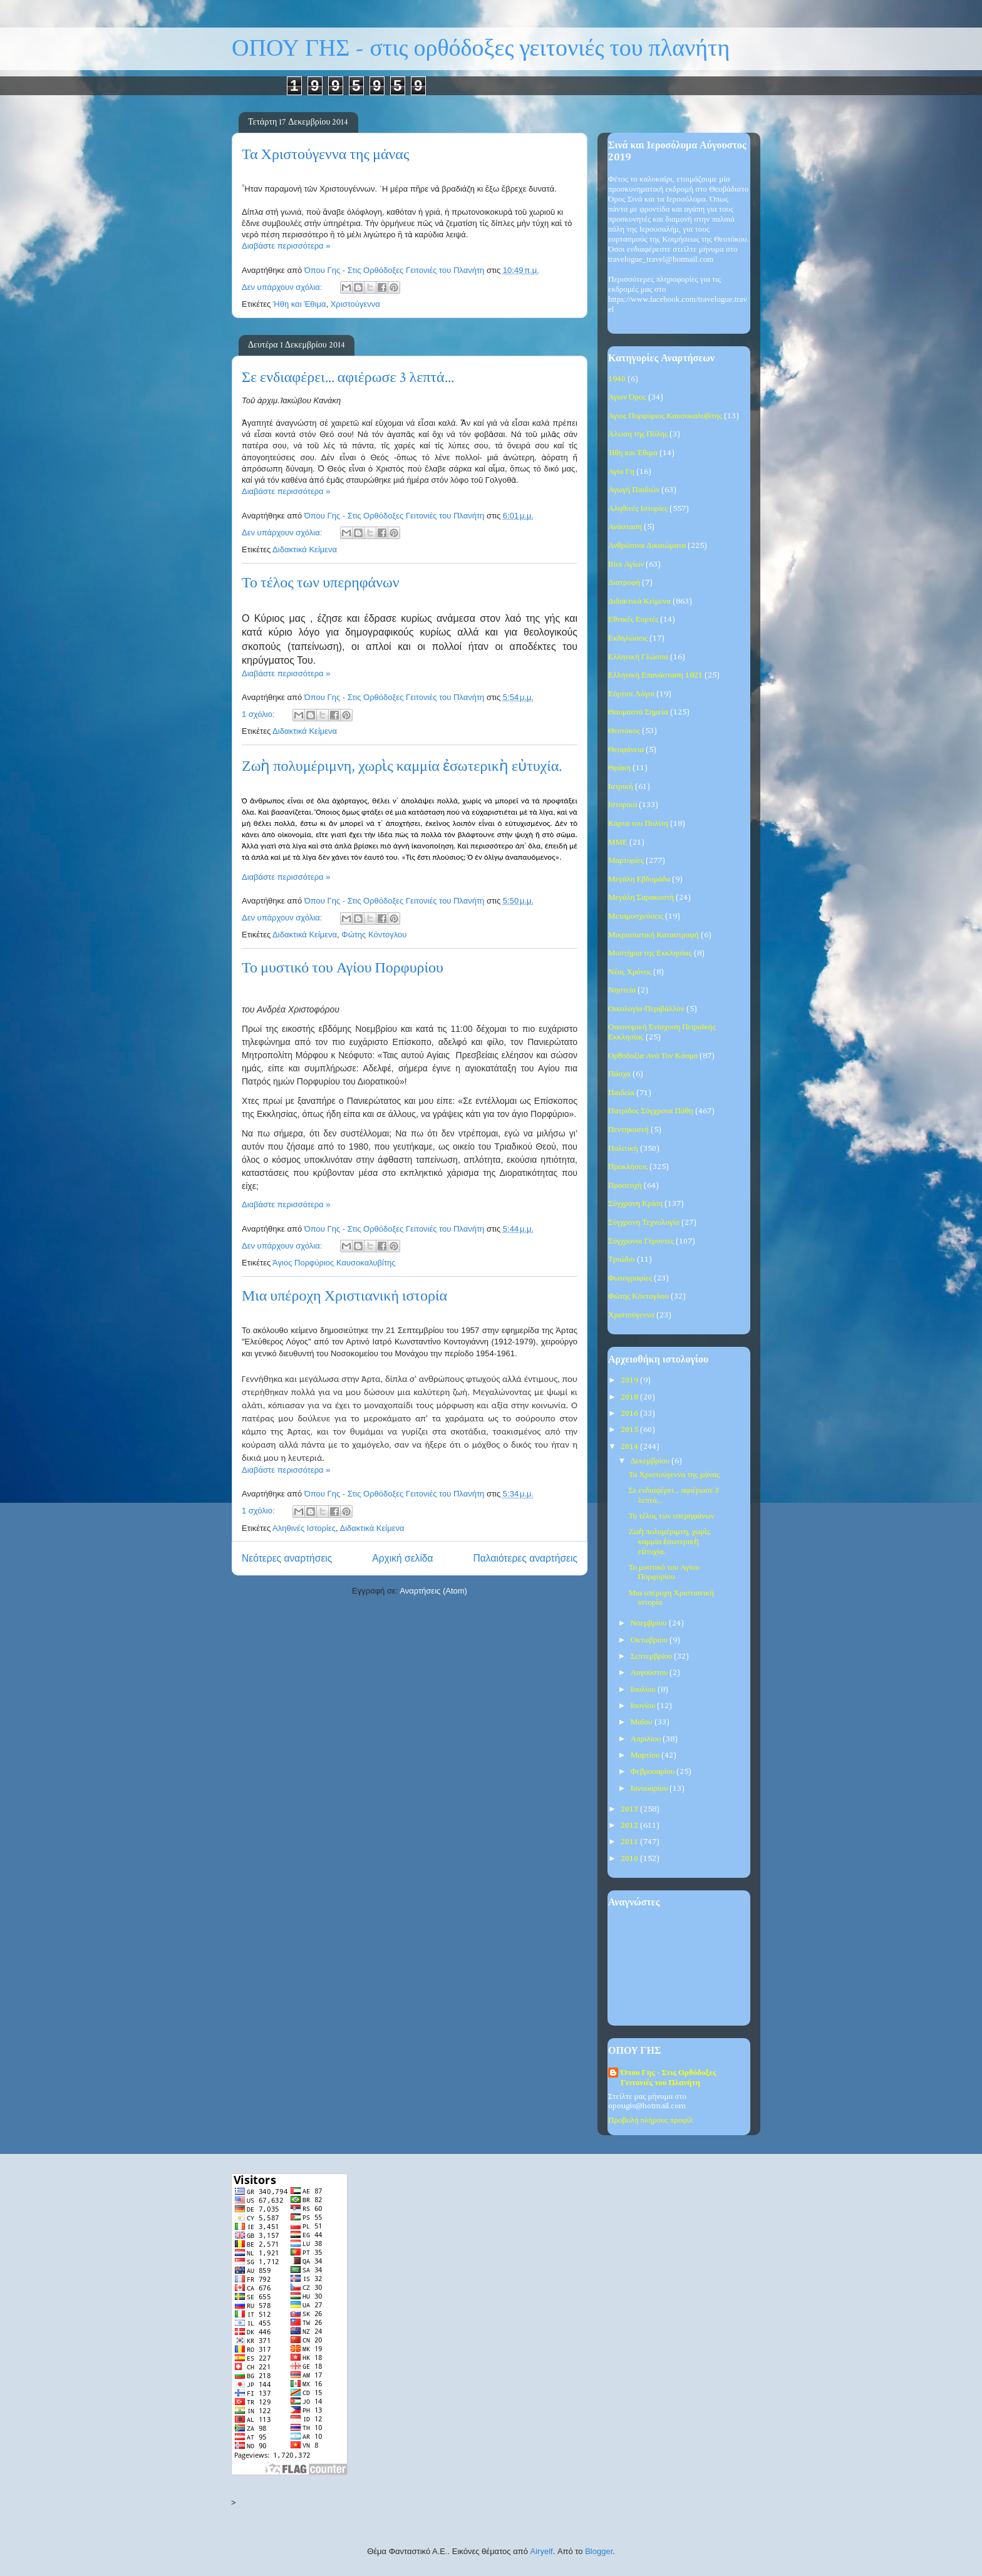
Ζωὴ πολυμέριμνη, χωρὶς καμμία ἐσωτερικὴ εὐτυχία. (402, 766)
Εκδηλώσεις (628, 638)
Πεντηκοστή (628, 1130)
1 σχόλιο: (259, 714)
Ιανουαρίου (650, 1789)
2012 (630, 1825)
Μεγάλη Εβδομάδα (639, 879)
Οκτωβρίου (650, 1640)
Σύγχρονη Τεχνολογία (644, 1222)
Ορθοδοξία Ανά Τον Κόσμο (653, 1056)
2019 (630, 1380)
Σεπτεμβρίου (652, 1656)
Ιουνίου (644, 1706)
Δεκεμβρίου (651, 1461)
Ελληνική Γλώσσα (638, 657)
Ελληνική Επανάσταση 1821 (655, 675)
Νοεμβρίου (650, 1623)
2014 (630, 1447)
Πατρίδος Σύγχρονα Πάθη (650, 1111)
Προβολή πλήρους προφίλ (650, 2120)
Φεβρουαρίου (654, 1772)
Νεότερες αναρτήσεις (287, 1558)
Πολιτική (623, 1149)
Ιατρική (620, 787)
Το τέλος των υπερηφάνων (321, 582)
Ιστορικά (622, 805)
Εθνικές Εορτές (633, 620)
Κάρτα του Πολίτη (638, 824)
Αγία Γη (621, 472)
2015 (630, 1430)
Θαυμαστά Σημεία (638, 712)
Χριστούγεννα (355, 304)
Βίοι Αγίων (626, 564)
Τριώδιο (621, 1259)
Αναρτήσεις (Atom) (433, 1590)
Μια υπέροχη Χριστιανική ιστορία (344, 1296)
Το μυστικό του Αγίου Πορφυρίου (342, 967)
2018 (630, 1397)
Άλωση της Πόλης (638, 434)
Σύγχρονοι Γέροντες (641, 1241)
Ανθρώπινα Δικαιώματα (647, 546)
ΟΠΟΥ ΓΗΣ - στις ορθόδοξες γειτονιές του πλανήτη (481, 48)
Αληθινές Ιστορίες (304, 1528)
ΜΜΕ (618, 842)
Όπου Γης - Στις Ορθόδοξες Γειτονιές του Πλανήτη (668, 2078)
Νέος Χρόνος (629, 972)
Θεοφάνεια (626, 750)
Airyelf (541, 2551)
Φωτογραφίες (630, 1278)
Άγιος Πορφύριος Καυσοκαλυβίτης (333, 1262)
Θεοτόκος (624, 731)
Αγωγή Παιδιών (633, 490)
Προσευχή (625, 1186)
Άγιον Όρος (627, 397)
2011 (630, 1842)
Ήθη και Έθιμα (299, 304)
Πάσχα (619, 1074)
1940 (617, 379)
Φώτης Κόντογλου (373, 934)
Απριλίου (647, 1739)
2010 (630, 1859)
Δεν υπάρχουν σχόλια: (283, 287)
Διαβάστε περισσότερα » (286, 245)
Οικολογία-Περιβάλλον (646, 1009)
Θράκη (619, 768)
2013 (630, 1809)
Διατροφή (624, 583)
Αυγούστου (650, 1673)
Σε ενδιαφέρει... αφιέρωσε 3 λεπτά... (348, 377)
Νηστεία (622, 990)
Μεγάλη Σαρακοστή (641, 898)
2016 (630, 1413)
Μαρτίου (646, 1755)
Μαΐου (642, 1722)
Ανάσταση (625, 527)
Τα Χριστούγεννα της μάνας (325, 154)
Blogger (598, 2551)
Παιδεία (621, 1093)
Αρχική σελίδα (402, 1558)
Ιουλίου (644, 1690)
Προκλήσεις (628, 1167)
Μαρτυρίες (626, 861)
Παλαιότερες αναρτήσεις (525, 1558)
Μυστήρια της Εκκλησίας (650, 953)
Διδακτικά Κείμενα (304, 549)
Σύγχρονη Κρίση (635, 1204)
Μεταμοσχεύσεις (635, 916)
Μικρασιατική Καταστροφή (653, 935)
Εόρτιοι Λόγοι (631, 694)
